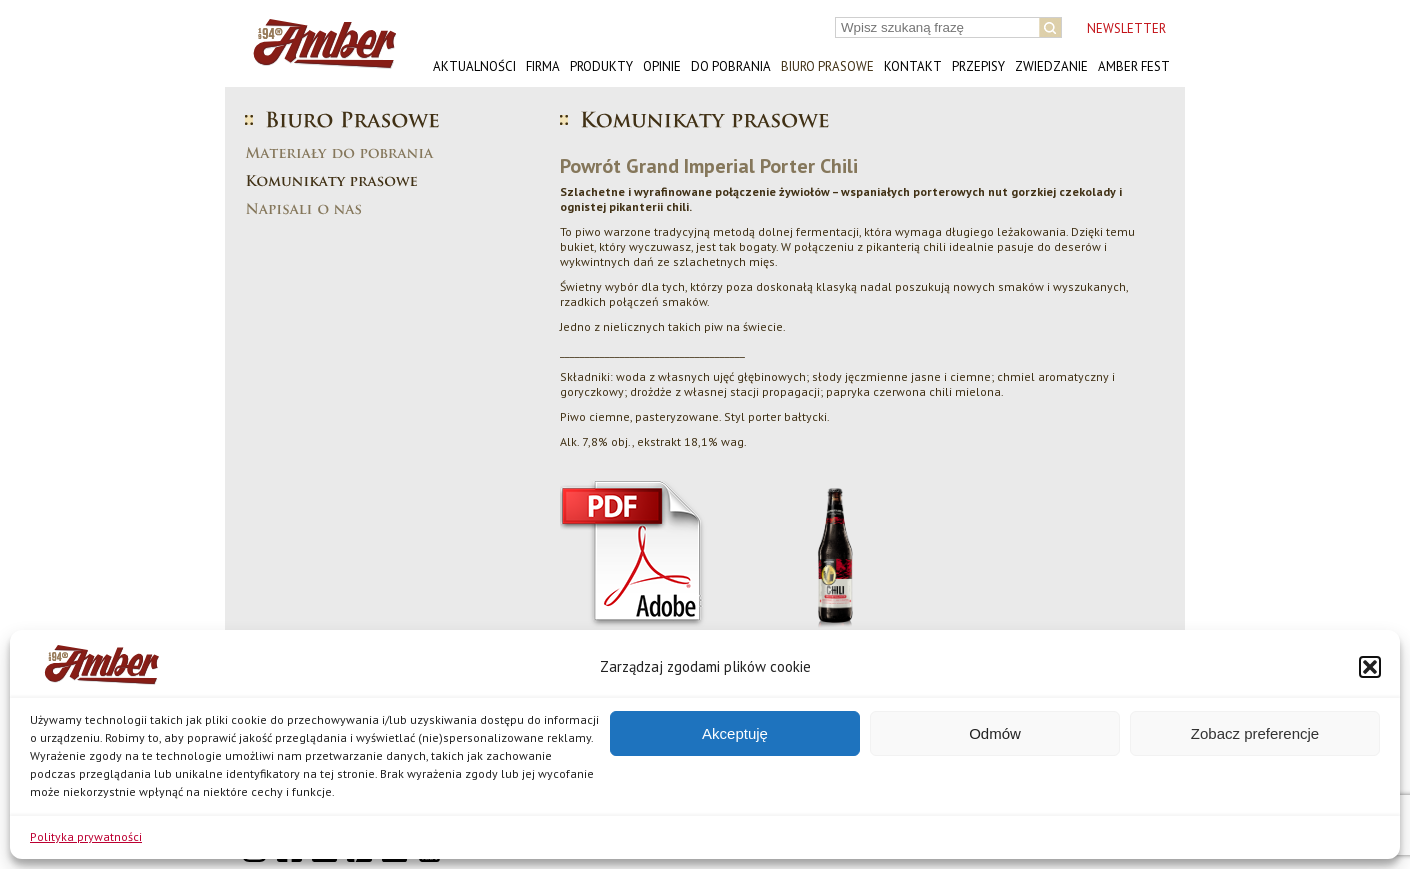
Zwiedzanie (1051, 66)
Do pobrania (731, 66)
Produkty (601, 66)
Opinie (662, 66)
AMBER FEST (1134, 66)
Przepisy (978, 66)
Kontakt (913, 66)
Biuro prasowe (827, 66)
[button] (1370, 667)
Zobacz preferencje (1255, 733)
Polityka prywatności (86, 836)
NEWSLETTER (1126, 28)
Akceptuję (735, 733)
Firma (543, 66)
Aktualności (474, 66)
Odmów (995, 733)
